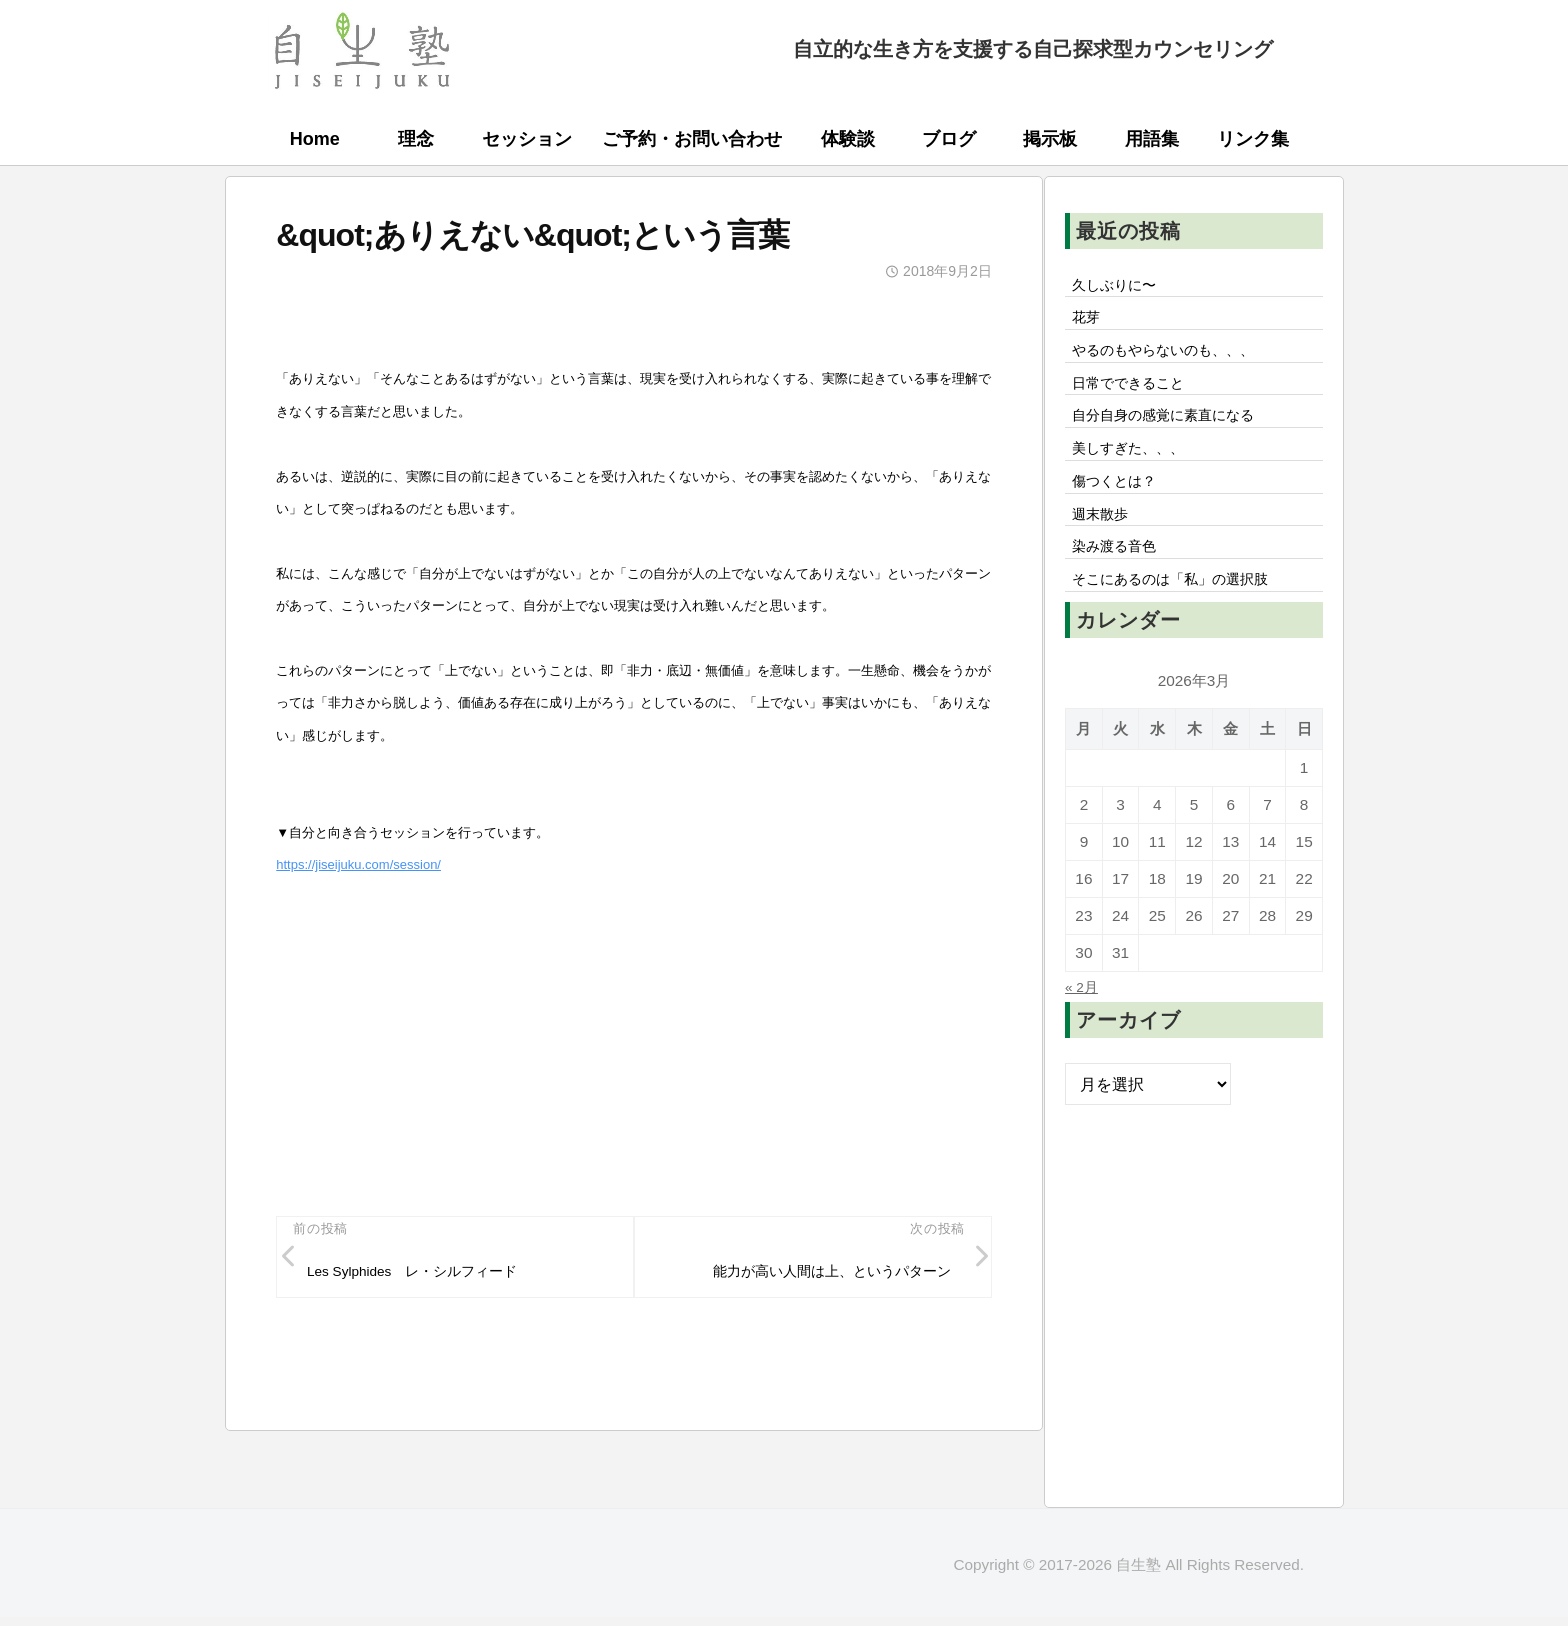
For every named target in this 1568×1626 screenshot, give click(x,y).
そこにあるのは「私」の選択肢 (1185, 619)
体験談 (848, 139)
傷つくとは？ (1121, 508)
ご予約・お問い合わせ (692, 139)
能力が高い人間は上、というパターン (813, 1276)
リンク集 (1253, 139)
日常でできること (1137, 397)
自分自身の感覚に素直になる (1177, 434)
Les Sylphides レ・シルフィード (432, 1276)
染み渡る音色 (1121, 582)
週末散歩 (1105, 545)
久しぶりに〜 (1121, 287)
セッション (527, 139)
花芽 (1089, 324)
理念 (416, 139)
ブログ (949, 139)
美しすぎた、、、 (1137, 471)
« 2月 (1084, 1028)
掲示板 (1050, 139)
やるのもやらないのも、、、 (1177, 360)
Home (315, 139)
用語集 (1152, 139)
